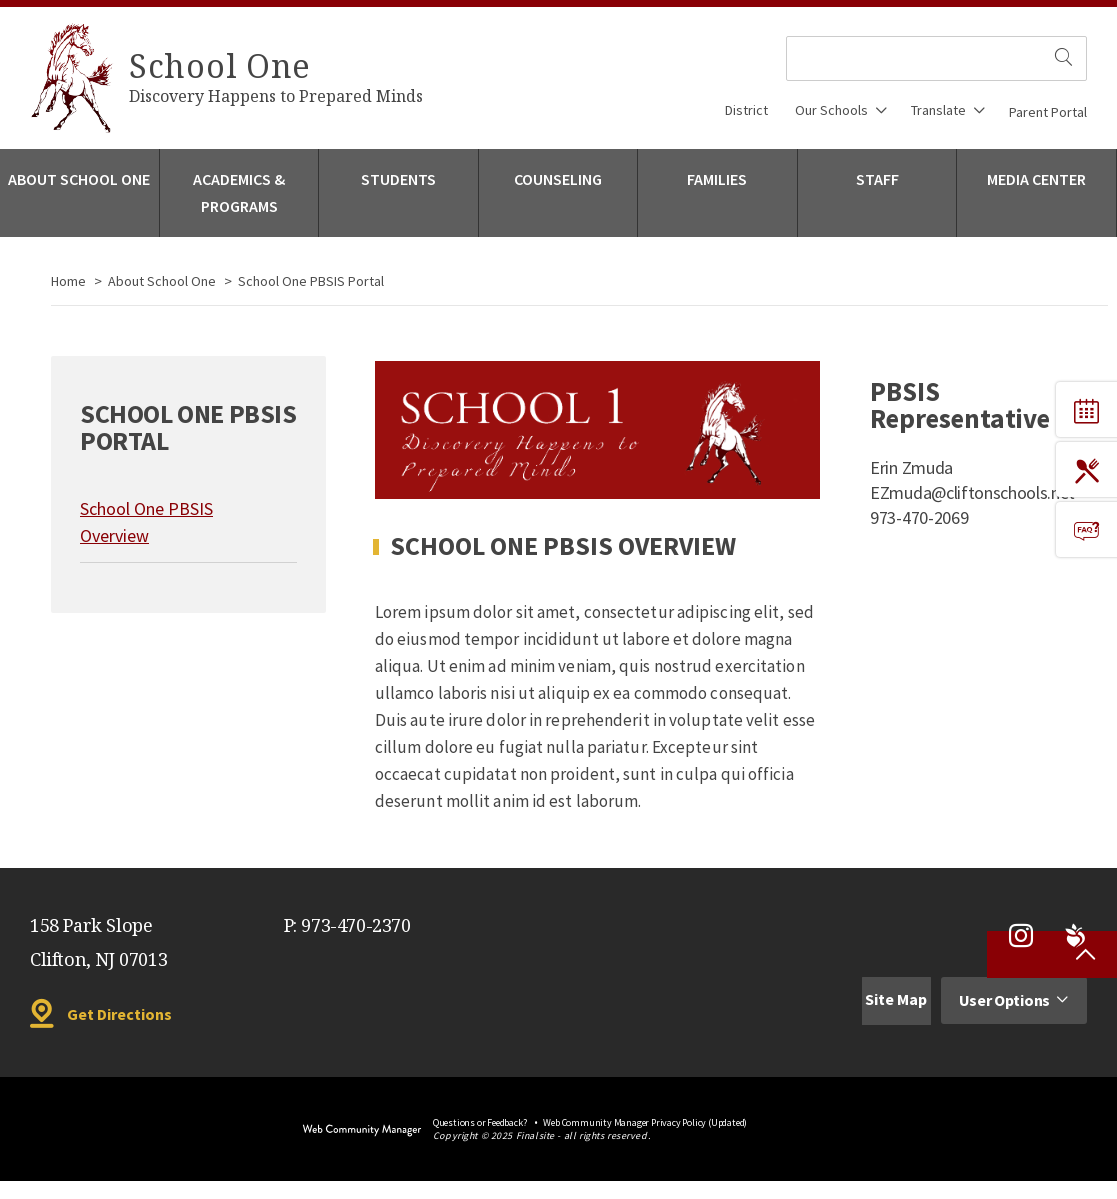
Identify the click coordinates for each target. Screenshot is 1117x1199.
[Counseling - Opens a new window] (558, 193)
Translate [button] (938, 110)
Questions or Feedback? (480, 1122)
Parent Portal (1048, 112)
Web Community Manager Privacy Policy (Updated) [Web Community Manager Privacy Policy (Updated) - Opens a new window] (645, 1122)
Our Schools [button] (831, 110)
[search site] (1064, 58)
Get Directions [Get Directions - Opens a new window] (119, 1014)
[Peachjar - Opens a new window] (1075, 936)
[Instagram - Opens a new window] (1021, 936)
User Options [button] (1004, 1000)
